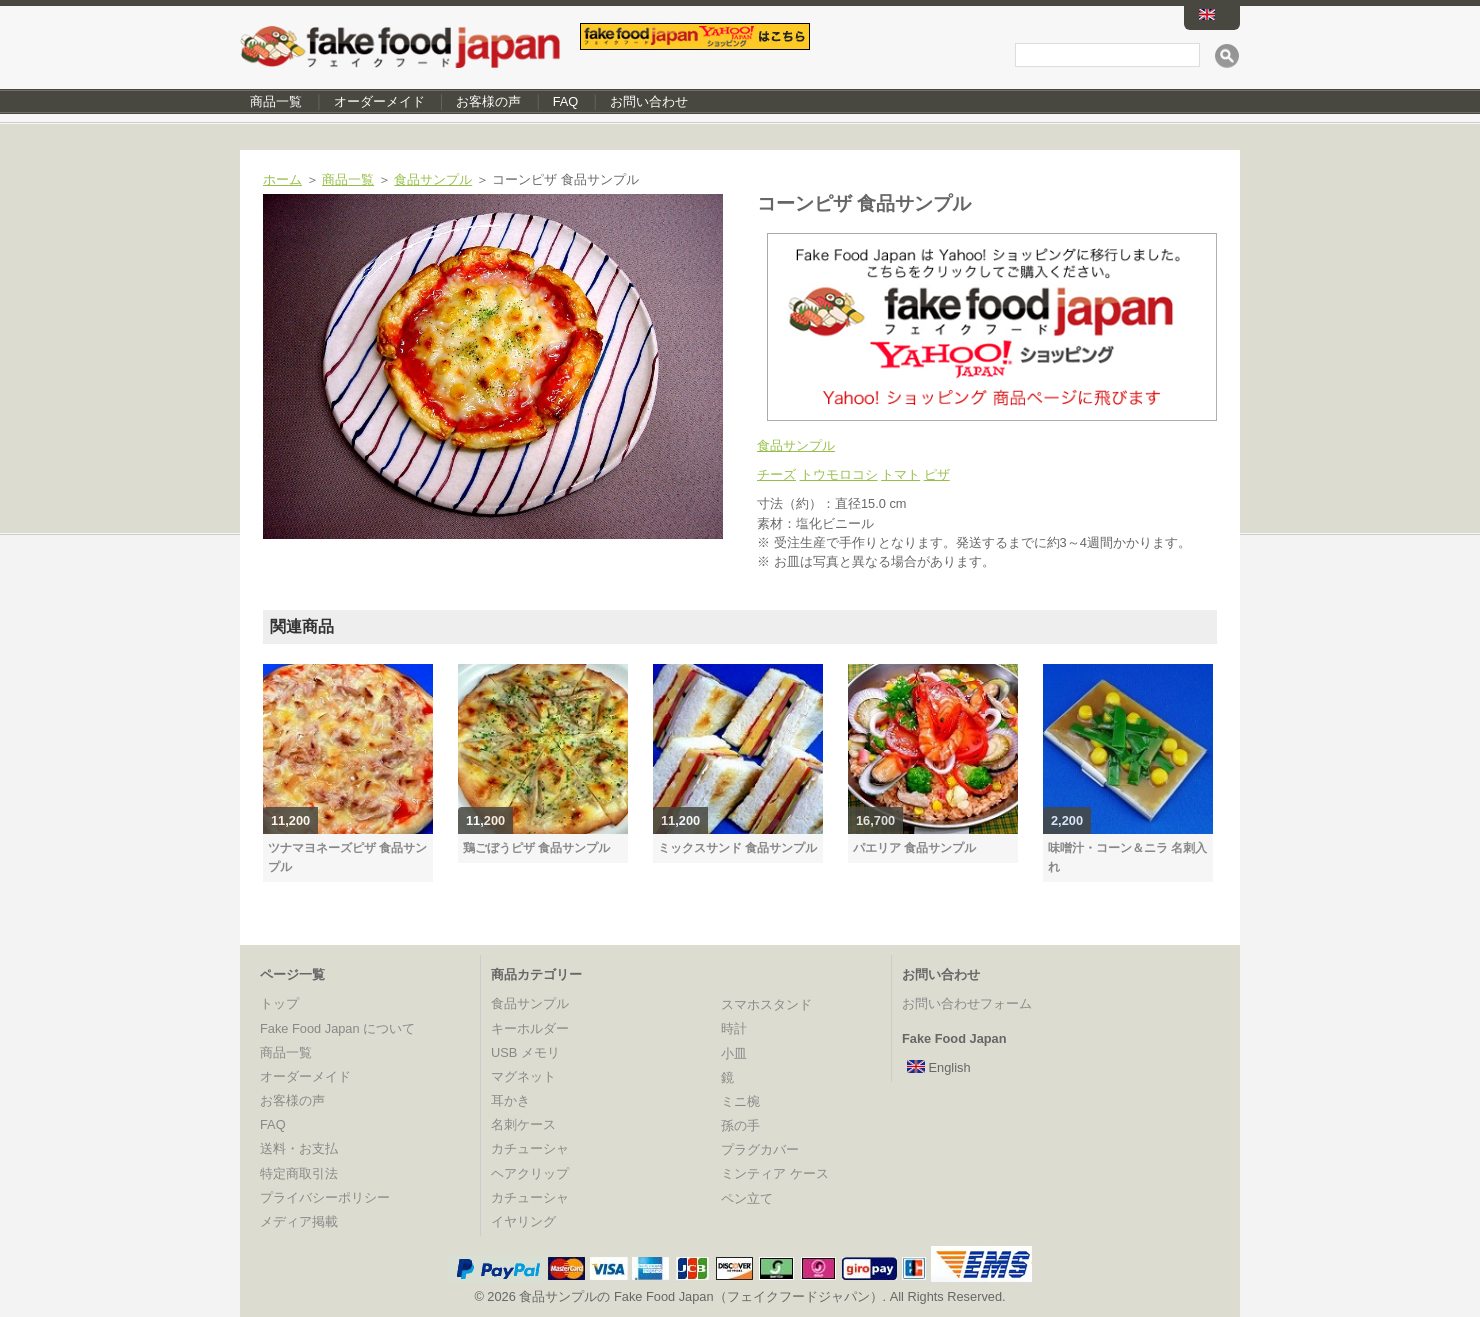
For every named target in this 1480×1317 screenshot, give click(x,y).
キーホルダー (530, 1028)
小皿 (734, 1053)
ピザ (937, 474)
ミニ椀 (740, 1101)
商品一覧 (276, 101)
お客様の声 (488, 101)
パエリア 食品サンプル (914, 848)
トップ (279, 1003)
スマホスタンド (766, 1004)
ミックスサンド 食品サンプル (737, 848)
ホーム (282, 179)
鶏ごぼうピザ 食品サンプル (536, 848)
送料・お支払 (299, 1148)
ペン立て (747, 1198)
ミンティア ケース (775, 1173)
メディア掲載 (299, 1221)
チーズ (776, 474)
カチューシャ (530, 1148)
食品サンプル (433, 179)
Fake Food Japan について (337, 1028)
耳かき (510, 1100)
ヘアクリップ (530, 1173)
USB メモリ (525, 1052)
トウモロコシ (839, 474)
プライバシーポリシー (325, 1197)
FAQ (566, 101)
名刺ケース (523, 1124)
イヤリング (523, 1221)
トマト (900, 474)
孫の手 (740, 1125)
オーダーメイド (379, 101)
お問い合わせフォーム (967, 1003)
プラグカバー (760, 1149)
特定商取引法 (299, 1173)
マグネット (523, 1076)
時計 (734, 1028)
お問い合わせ (649, 101)
